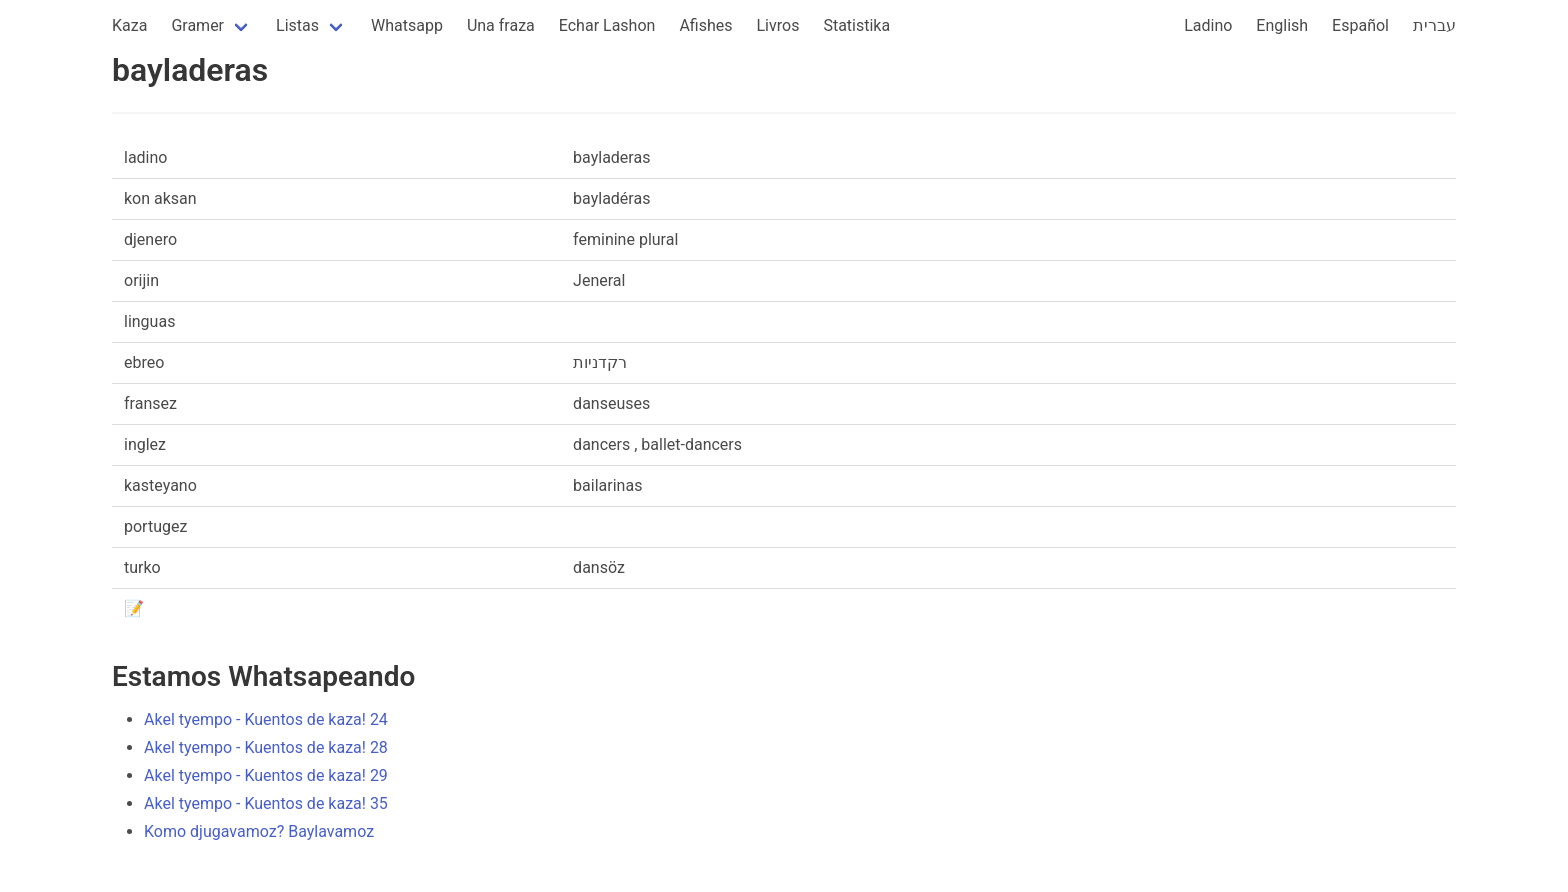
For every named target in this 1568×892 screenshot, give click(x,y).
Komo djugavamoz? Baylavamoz (259, 831)
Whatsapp (407, 25)
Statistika (856, 25)
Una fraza (501, 25)
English (1282, 25)
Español (1360, 25)
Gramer (197, 25)
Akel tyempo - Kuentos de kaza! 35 (266, 803)
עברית (1434, 25)
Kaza (129, 25)
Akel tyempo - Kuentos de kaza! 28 (266, 747)
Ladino (1208, 25)
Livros (778, 25)
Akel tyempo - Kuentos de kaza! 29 (266, 775)
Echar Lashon (607, 25)
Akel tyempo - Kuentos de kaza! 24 (266, 719)
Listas (297, 25)
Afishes (705, 25)
